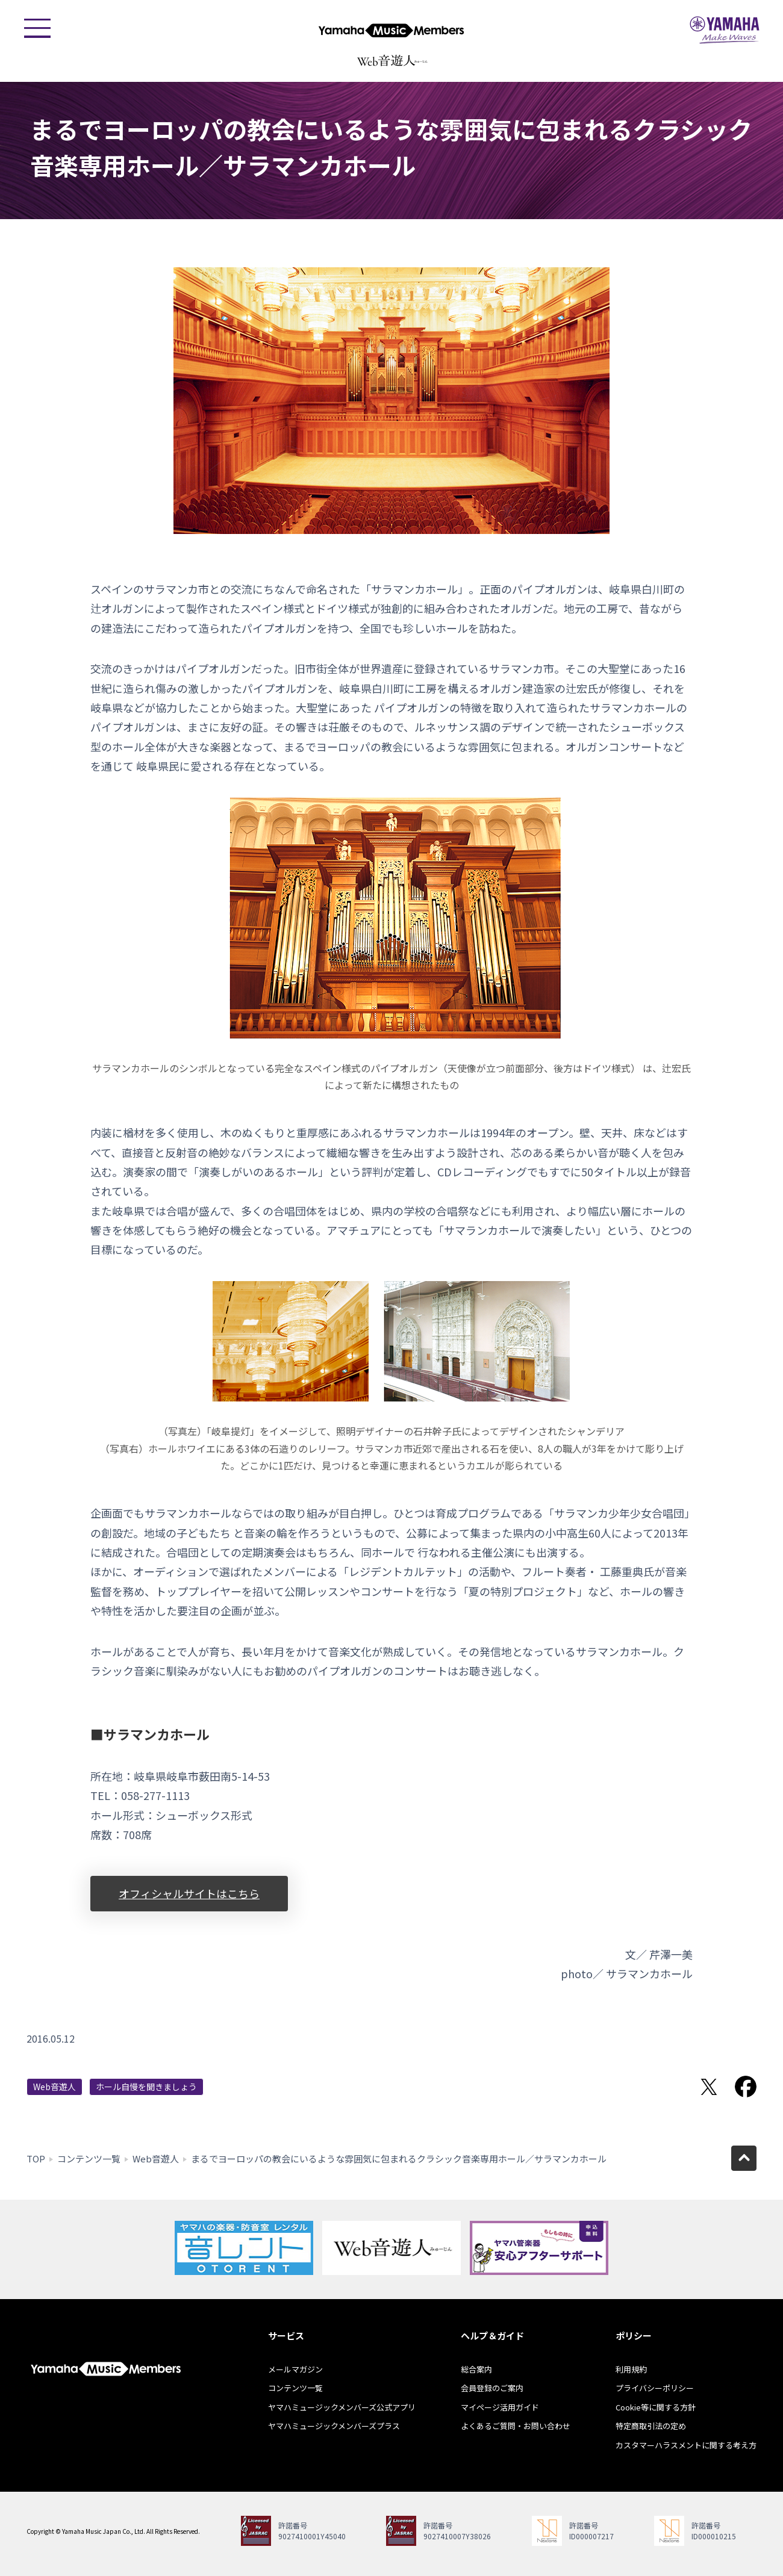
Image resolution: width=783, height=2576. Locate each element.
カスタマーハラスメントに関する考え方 (686, 2445)
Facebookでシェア (745, 2086)
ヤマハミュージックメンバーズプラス (334, 2426)
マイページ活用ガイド (500, 2407)
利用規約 (631, 2369)
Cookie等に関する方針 (656, 2407)
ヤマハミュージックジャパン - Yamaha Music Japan (724, 30)
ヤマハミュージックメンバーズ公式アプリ (342, 2407)
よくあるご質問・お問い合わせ (515, 2426)
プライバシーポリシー (655, 2388)
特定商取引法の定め (651, 2426)
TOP (36, 2158)
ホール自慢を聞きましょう (146, 2087)
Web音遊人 (54, 2087)
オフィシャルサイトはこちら (189, 1893)
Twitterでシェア (709, 2086)
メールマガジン (295, 2369)
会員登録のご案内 (492, 2388)
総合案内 (476, 2369)
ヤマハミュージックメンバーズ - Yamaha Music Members (391, 30)
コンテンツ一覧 (88, 2158)
